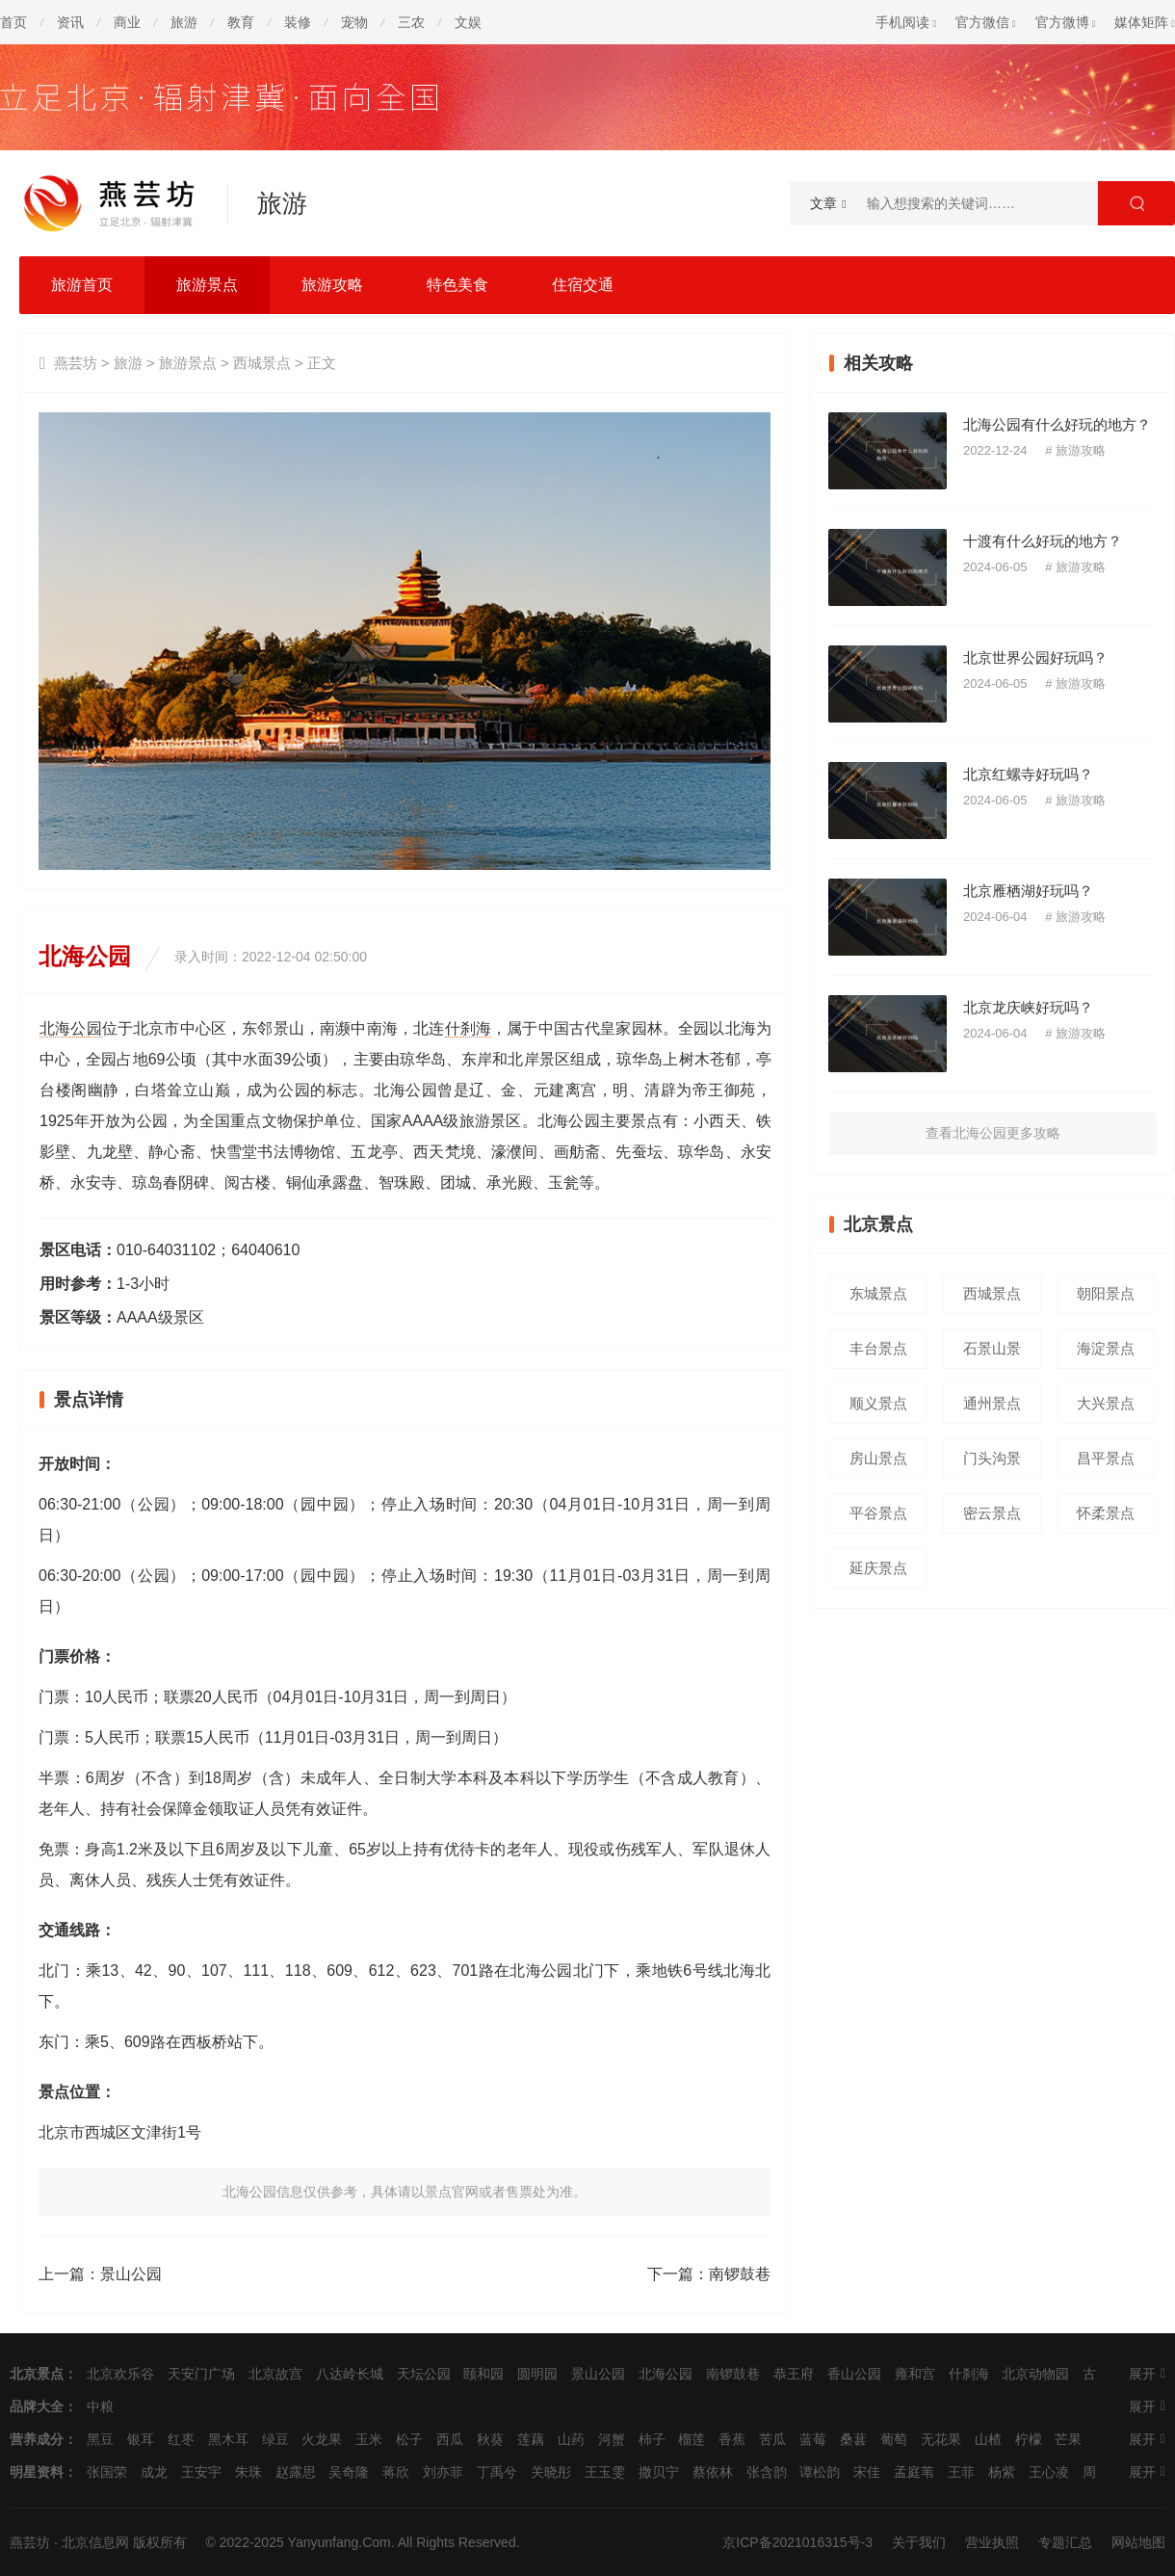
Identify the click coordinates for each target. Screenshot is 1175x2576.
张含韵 (766, 2472)
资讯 (70, 22)
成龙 (154, 2472)
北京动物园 (1035, 2373)
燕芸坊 (75, 363)
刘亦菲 (443, 2472)
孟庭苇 (914, 2472)
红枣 (181, 2439)
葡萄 (893, 2439)
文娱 (468, 22)
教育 (240, 22)
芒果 (1068, 2439)
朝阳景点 (1106, 1293)
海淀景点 (1106, 1348)
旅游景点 (207, 284)
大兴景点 (1106, 1403)
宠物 (354, 22)
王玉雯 (605, 2472)
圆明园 (537, 2373)
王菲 (961, 2472)
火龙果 (321, 2439)
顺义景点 (878, 1403)
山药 (571, 2439)
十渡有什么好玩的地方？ (1042, 541)
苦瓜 (772, 2439)
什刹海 (468, 1028)
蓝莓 (812, 2439)
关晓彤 (551, 2472)
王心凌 (1049, 2472)
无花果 (941, 2439)
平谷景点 (878, 1513)
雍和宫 (915, 2373)
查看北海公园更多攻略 (993, 1133)
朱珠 (248, 2472)
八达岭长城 (349, 2373)
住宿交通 (583, 284)
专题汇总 (1065, 2542)
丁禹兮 (497, 2472)
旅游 (183, 22)
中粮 (100, 2406)
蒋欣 (395, 2472)
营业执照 (992, 2542)
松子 (409, 2439)
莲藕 (530, 2439)
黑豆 (100, 2439)
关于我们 (919, 2542)
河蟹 (611, 2439)
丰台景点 (878, 1348)
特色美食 (457, 284)
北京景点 (37, 2373)
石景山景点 (992, 1354)
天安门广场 (201, 2373)
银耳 (140, 2439)
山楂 (988, 2439)
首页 (13, 22)
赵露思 (295, 2472)
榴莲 (691, 2439)
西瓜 (449, 2439)
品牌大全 (37, 2406)
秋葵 (490, 2439)
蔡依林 (712, 2472)
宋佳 (866, 2472)
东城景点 (878, 1293)
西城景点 (262, 363)
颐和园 (483, 2373)
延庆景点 (878, 1568)
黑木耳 (228, 2439)
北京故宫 (275, 2373)
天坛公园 (424, 2373)
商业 (127, 22)
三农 (411, 22)
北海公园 (70, 1028)
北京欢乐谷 (120, 2373)
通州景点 (992, 1403)
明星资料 (37, 2472)
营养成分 (37, 2439)
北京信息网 (95, 2542)
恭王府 (793, 2373)
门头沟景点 (992, 1464)
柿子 (652, 2439)
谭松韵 (819, 2472)
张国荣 (107, 2472)
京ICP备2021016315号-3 (797, 2542)
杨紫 (1001, 2472)
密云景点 (992, 1513)
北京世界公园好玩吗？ (1035, 657)
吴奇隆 (348, 2472)
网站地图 (1138, 2542)
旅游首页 (82, 284)
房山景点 (878, 1458)
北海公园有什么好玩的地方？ (1057, 424)
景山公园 (131, 2274)
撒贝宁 (659, 2472)
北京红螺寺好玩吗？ (1028, 774)
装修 (297, 22)
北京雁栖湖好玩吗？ (1028, 890)
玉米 (368, 2439)
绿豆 (275, 2439)
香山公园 (854, 2373)
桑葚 (853, 2439)
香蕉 (731, 2439)
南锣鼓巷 (739, 2274)
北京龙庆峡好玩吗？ (1028, 1007)
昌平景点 (1106, 1458)
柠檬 (1028, 2439)
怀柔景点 (1106, 1513)
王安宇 (201, 2472)
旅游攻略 (332, 284)
